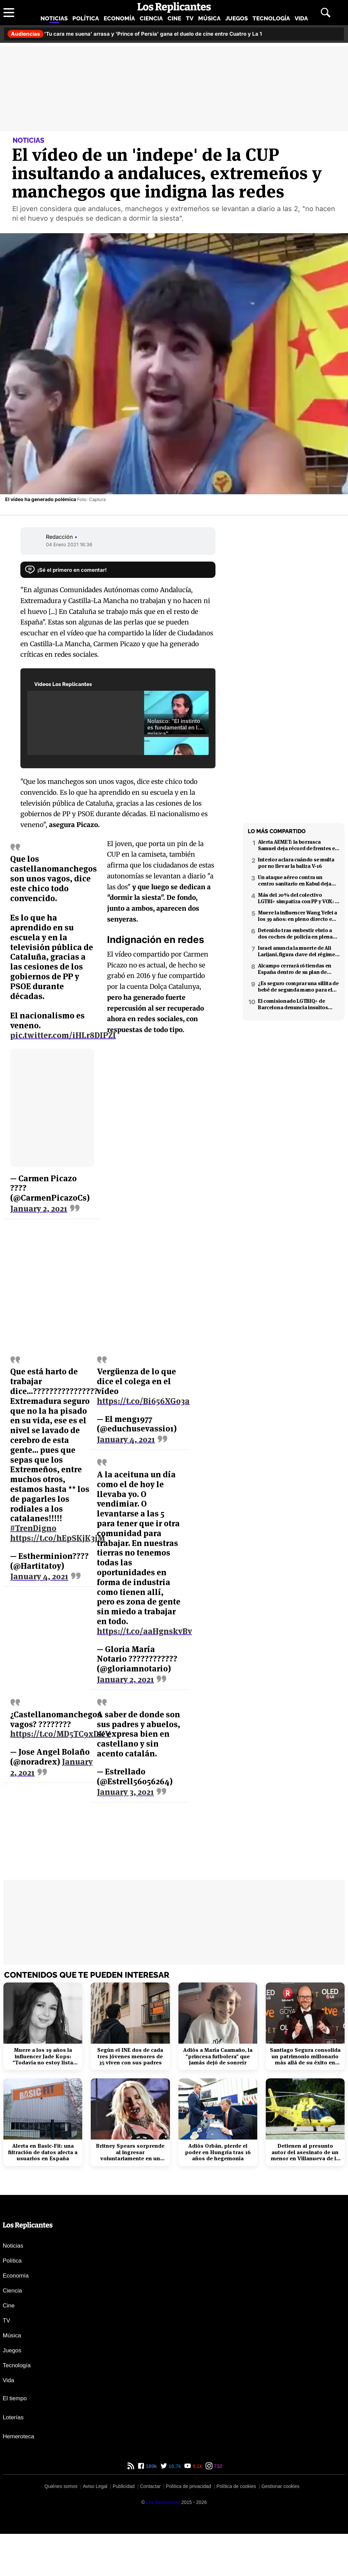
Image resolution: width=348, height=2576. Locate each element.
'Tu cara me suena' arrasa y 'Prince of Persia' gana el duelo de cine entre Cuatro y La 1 (134, 34)
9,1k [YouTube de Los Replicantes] (196, 2466)
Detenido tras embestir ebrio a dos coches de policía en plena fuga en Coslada (295, 933)
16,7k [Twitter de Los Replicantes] (174, 2466)
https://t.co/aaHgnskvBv (144, 1631)
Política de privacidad (188, 2486)
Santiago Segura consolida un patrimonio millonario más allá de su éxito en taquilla (305, 2056)
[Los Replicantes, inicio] (174, 7)
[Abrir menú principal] (8, 12)
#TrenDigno (33, 1528)
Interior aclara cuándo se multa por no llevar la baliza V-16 (296, 862)
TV (189, 18)
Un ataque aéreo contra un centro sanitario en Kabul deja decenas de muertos (294, 880)
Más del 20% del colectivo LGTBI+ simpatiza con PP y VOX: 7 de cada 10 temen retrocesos (297, 898)
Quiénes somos (61, 2486)
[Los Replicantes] (163, 2502)
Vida (301, 18)
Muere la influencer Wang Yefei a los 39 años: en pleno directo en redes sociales (297, 915)
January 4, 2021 (39, 1577)
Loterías (13, 2417)
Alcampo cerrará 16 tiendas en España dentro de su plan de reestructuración (294, 968)
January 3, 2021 (125, 1792)
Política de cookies (236, 2486)
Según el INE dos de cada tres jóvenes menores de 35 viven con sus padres (130, 2056)
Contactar (150, 2486)
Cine (174, 18)
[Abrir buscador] (325, 12)
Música (209, 18)
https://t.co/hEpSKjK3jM (57, 1538)
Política (85, 18)
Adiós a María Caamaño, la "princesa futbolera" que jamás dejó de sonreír (218, 2056)
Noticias (54, 18)
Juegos (236, 18)
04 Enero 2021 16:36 (69, 544)
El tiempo (15, 2398)
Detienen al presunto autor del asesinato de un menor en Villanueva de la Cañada (305, 2152)
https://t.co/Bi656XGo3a (143, 1401)
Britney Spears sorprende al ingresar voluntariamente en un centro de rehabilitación (130, 2152)
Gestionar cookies (280, 2486)
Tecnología (271, 18)
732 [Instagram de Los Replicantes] (217, 2466)
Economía (119, 18)
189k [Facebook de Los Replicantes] (150, 2466)
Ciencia (151, 18)
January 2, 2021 (38, 1208)
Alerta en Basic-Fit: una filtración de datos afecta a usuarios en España (42, 2152)
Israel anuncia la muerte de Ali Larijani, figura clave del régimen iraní (298, 951)
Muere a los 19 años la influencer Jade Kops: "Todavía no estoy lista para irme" (43, 2056)
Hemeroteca (18, 2436)
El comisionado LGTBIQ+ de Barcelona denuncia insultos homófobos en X (293, 1004)
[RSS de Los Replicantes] (130, 2466)
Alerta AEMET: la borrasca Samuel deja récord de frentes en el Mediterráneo (298, 845)
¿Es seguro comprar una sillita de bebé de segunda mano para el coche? (298, 986)
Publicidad (123, 2486)
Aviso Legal (95, 2486)
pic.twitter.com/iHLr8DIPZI (63, 1035)
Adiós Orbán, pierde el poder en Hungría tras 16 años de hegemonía (218, 2152)
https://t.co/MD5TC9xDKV (60, 1734)
